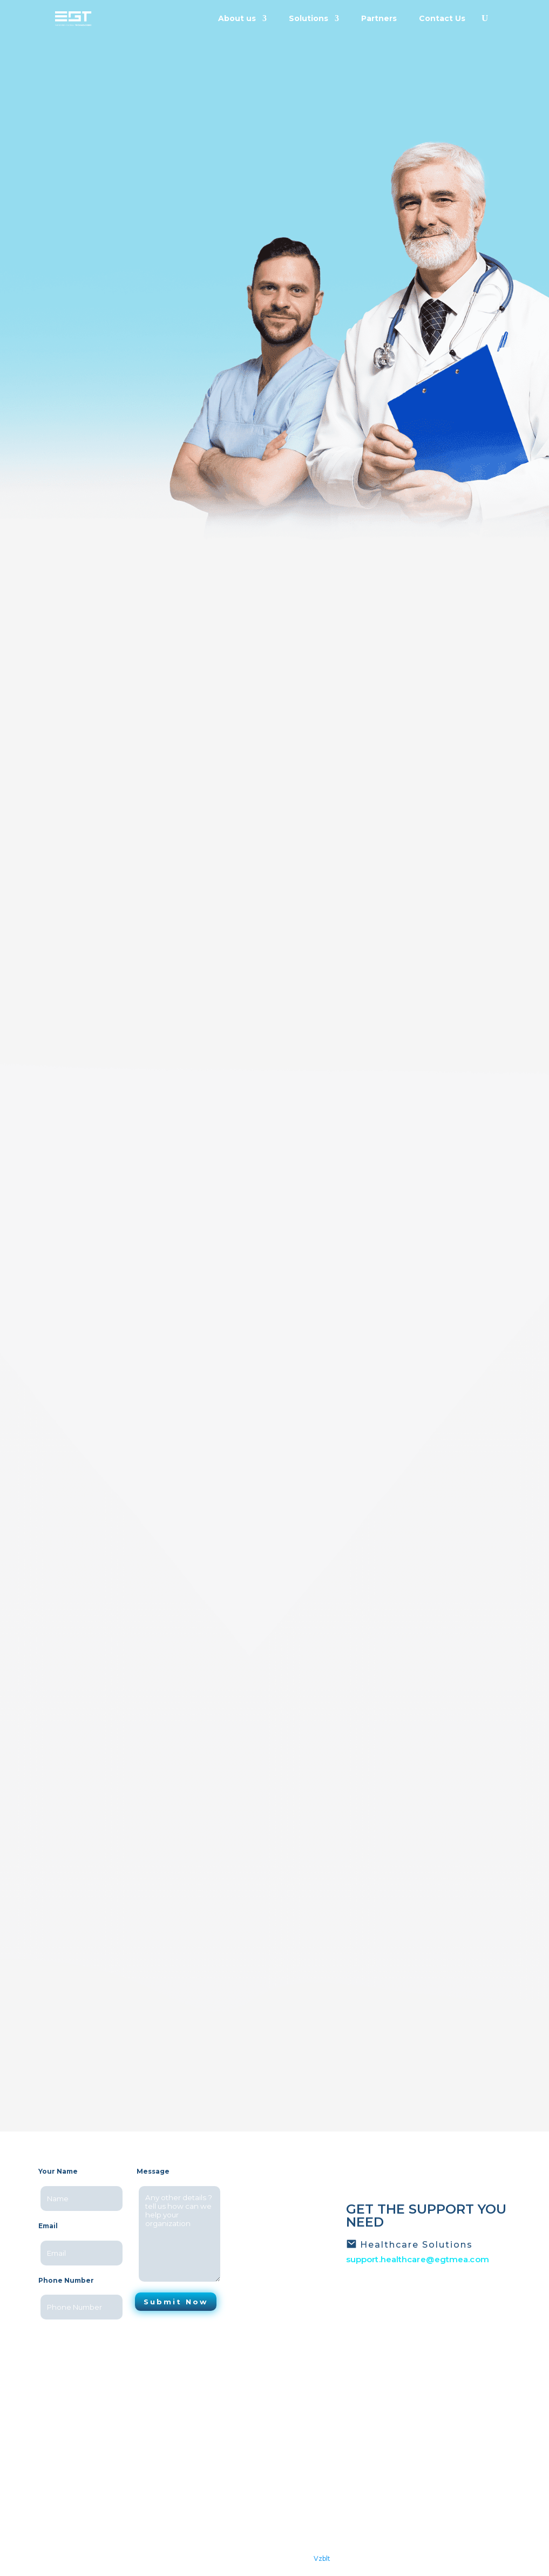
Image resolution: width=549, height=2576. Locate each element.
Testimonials (215, 2442)
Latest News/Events (229, 2428)
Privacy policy (216, 2470)
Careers (206, 2456)
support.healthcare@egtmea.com (417, 2259)
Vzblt (322, 2558)
